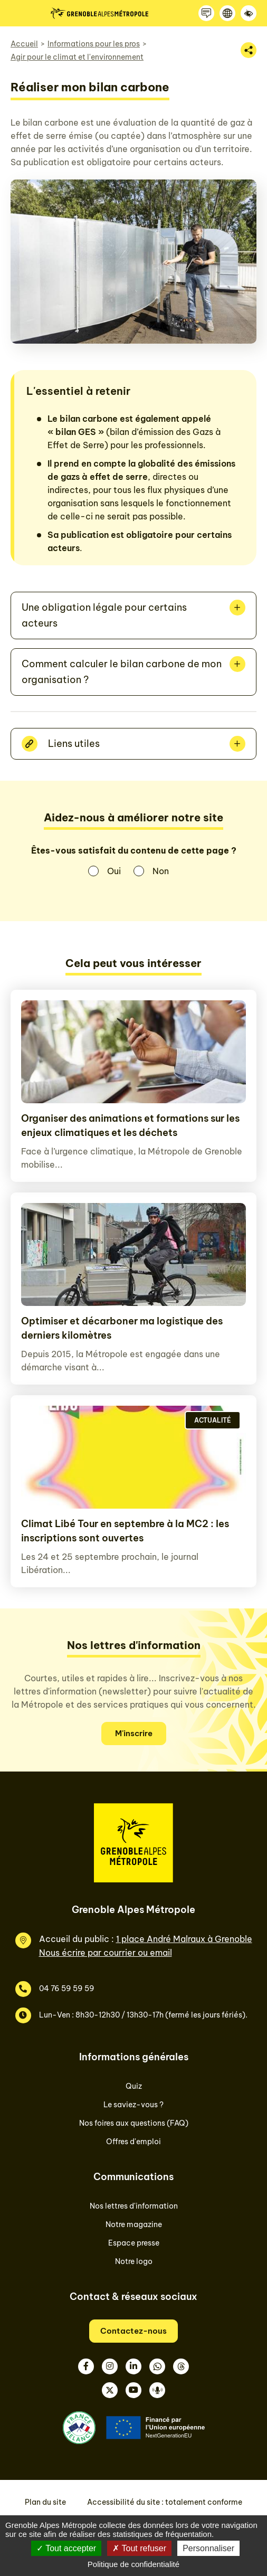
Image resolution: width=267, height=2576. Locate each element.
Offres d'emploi (133, 2141)
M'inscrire (133, 1733)
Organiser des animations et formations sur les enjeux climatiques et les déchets (130, 1125)
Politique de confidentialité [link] (133, 2564)
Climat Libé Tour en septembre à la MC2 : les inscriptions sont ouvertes (125, 1531)
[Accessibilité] (248, 13)
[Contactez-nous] (206, 13)
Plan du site (45, 2502)
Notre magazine (134, 2224)
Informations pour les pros (93, 44)
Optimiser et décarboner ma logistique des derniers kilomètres (122, 1328)
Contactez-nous (133, 2331)
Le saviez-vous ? (133, 2104)
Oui (114, 871)
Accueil (24, 44)
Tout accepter (66, 2548)
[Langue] (227, 13)
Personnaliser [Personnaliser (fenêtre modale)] (208, 2548)
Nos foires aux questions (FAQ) (133, 2123)
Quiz (134, 2086)
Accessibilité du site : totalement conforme (164, 2502)
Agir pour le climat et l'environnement (77, 57)
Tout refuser (139, 2548)
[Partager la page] (248, 50)
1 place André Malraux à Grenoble (184, 1939)
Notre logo (133, 2261)
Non (160, 871)
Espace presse (133, 2243)
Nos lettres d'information (134, 2206)
